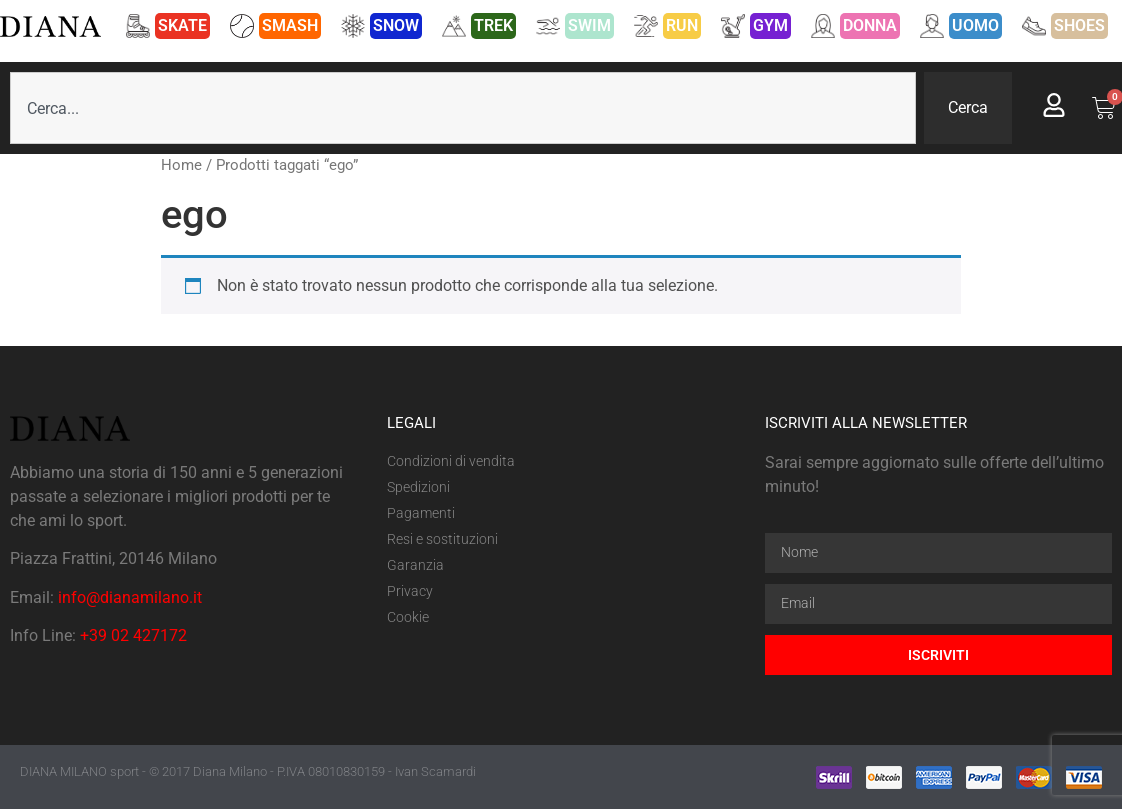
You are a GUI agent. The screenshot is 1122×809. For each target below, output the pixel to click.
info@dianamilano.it (130, 597)
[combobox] (463, 108)
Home (181, 165)
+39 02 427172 (133, 635)
